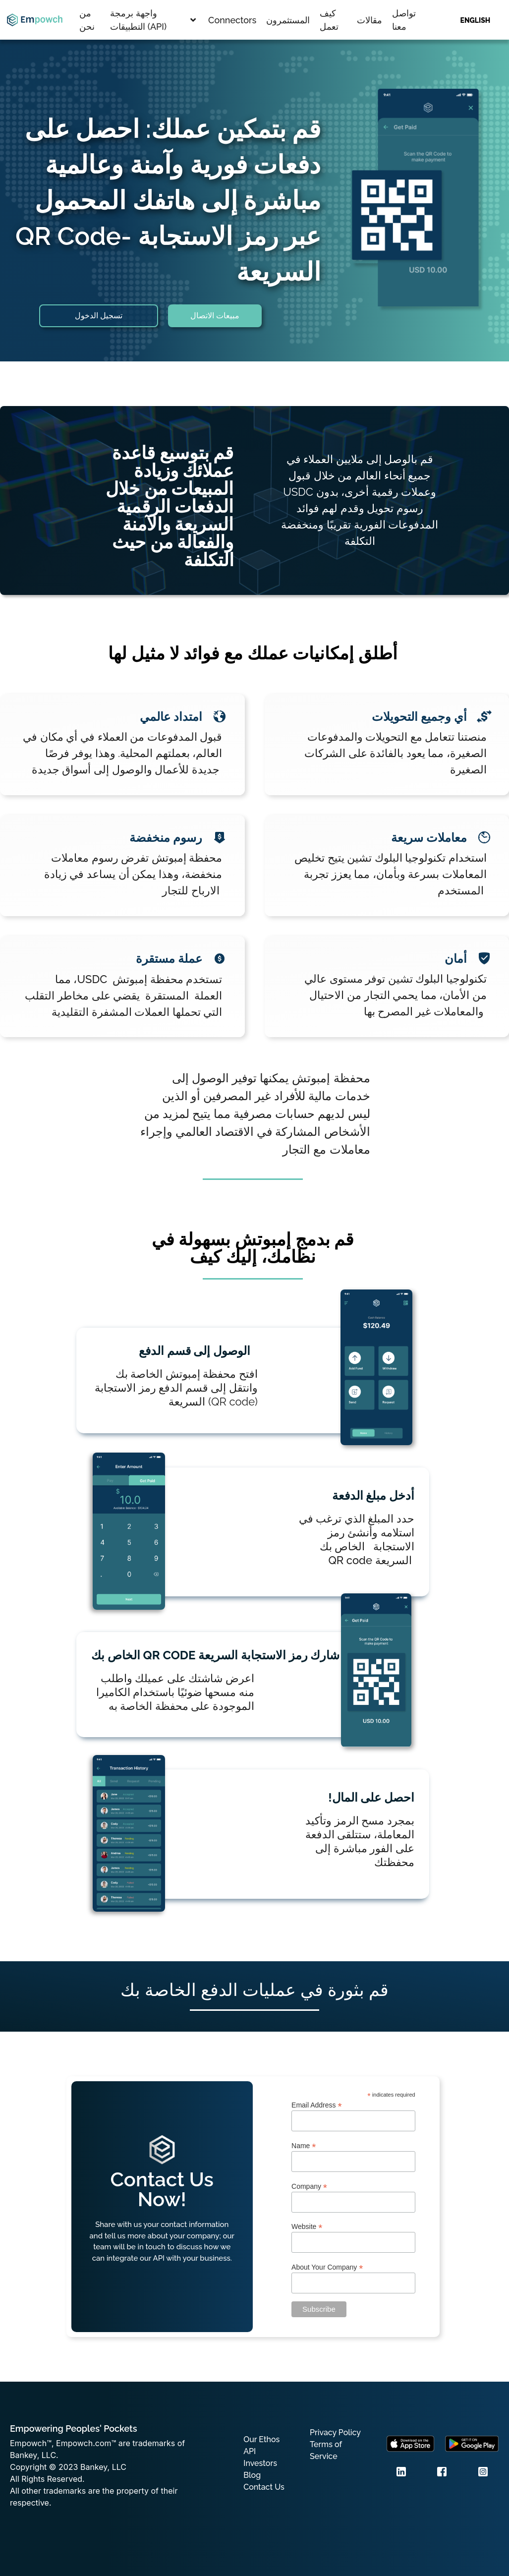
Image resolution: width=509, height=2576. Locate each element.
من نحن (87, 20)
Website (306, 2226)
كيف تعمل (329, 20)
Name (303, 2145)
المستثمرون (288, 20)
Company (309, 2186)
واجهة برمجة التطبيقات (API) (153, 20)
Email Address (316, 2105)
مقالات (369, 20)
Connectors (232, 20)
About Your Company (327, 2267)
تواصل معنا (404, 20)
